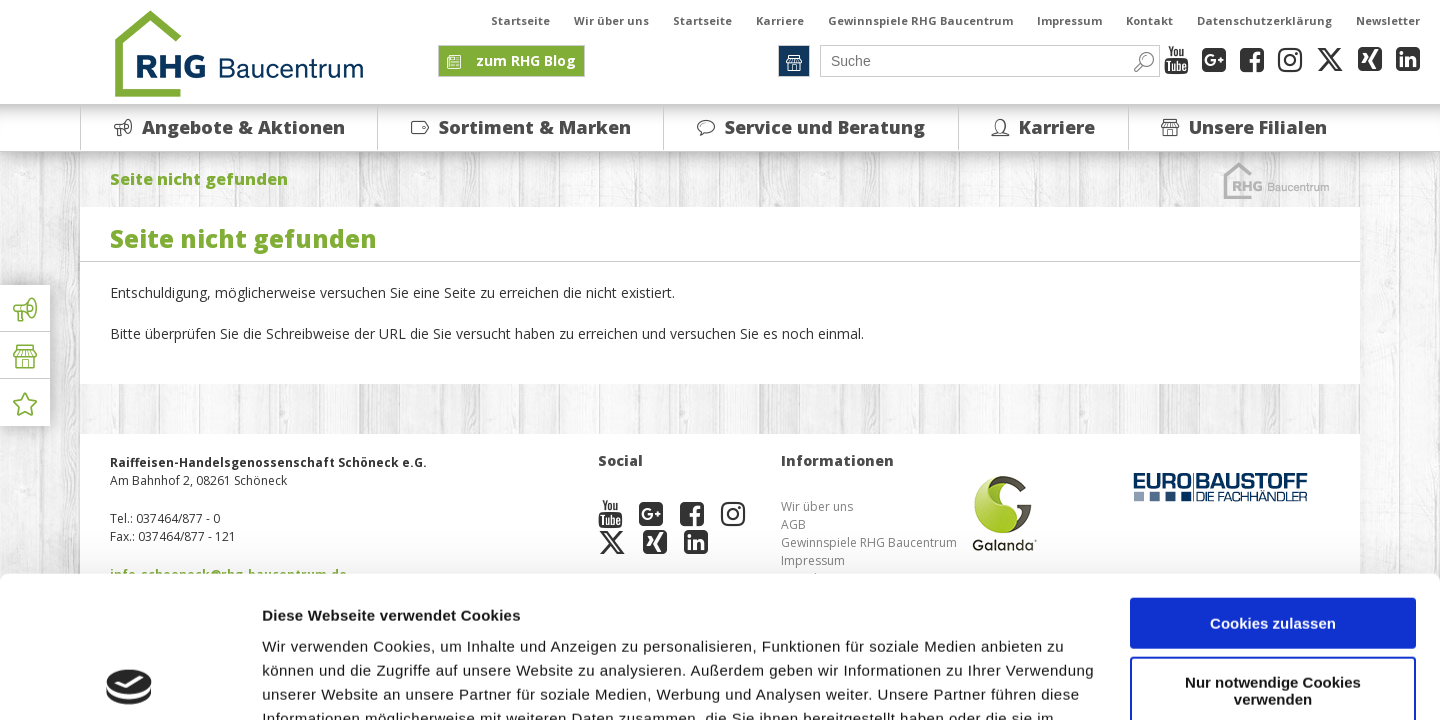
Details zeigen (312, 680)
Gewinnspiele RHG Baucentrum (920, 20)
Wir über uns (611, 20)
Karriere (780, 20)
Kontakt (1149, 20)
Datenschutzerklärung (1264, 20)
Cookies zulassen (1273, 482)
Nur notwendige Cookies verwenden (1273, 549)
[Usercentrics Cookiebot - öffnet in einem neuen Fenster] (129, 681)
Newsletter (1388, 20)
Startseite (520, 20)
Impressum (1069, 20)
